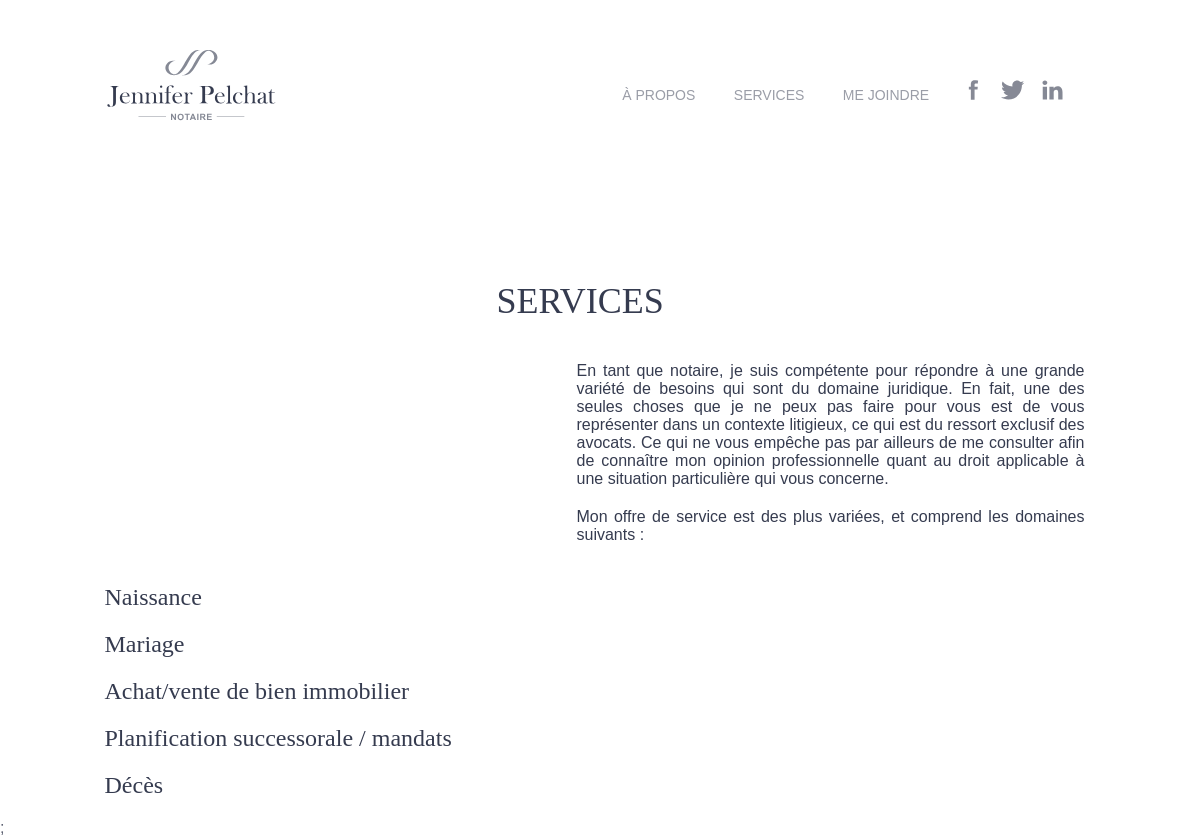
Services (769, 95)
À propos (658, 95)
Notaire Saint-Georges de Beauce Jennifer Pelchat (191, 85)
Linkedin (1052, 90)
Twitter (1012, 90)
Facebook (973, 90)
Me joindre (886, 95)
